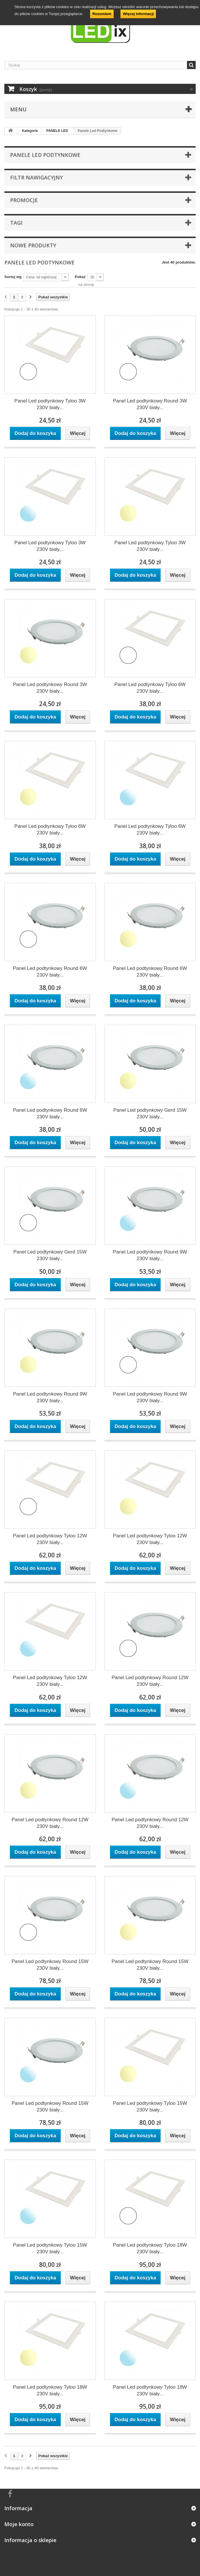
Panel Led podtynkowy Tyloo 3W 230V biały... (50, 404)
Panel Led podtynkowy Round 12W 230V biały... (149, 1681)
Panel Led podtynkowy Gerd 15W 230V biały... (150, 1113)
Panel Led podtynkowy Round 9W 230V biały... (150, 1255)
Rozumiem (101, 14)
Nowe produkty (33, 245)
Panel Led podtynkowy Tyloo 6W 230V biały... (150, 688)
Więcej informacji (138, 14)
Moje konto (19, 2524)
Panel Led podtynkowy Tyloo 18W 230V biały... (150, 2248)
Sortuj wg (12, 277)
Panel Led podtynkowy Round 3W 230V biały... (150, 404)
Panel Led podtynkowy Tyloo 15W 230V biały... (150, 2106)
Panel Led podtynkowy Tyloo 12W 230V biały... (50, 1539)
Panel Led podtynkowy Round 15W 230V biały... (50, 1965)
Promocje (24, 200)
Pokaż (80, 277)
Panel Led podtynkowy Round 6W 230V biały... (50, 972)
